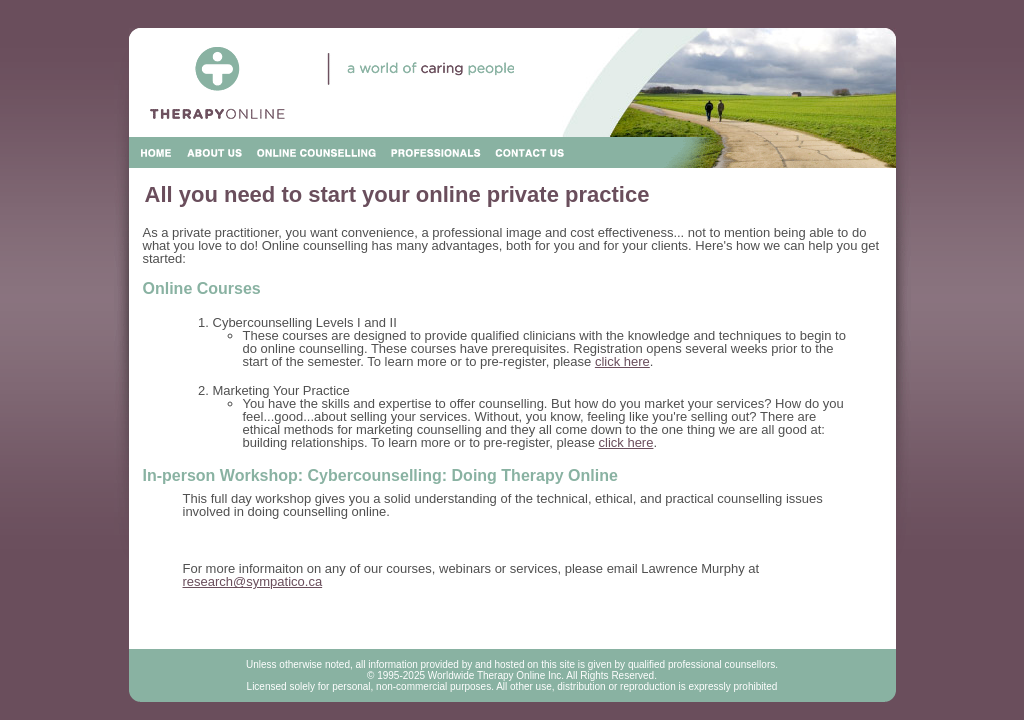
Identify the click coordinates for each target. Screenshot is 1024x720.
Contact (530, 152)
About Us (215, 152)
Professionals (436, 152)
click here (622, 361)
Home (156, 152)
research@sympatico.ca (253, 581)
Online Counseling (317, 152)
